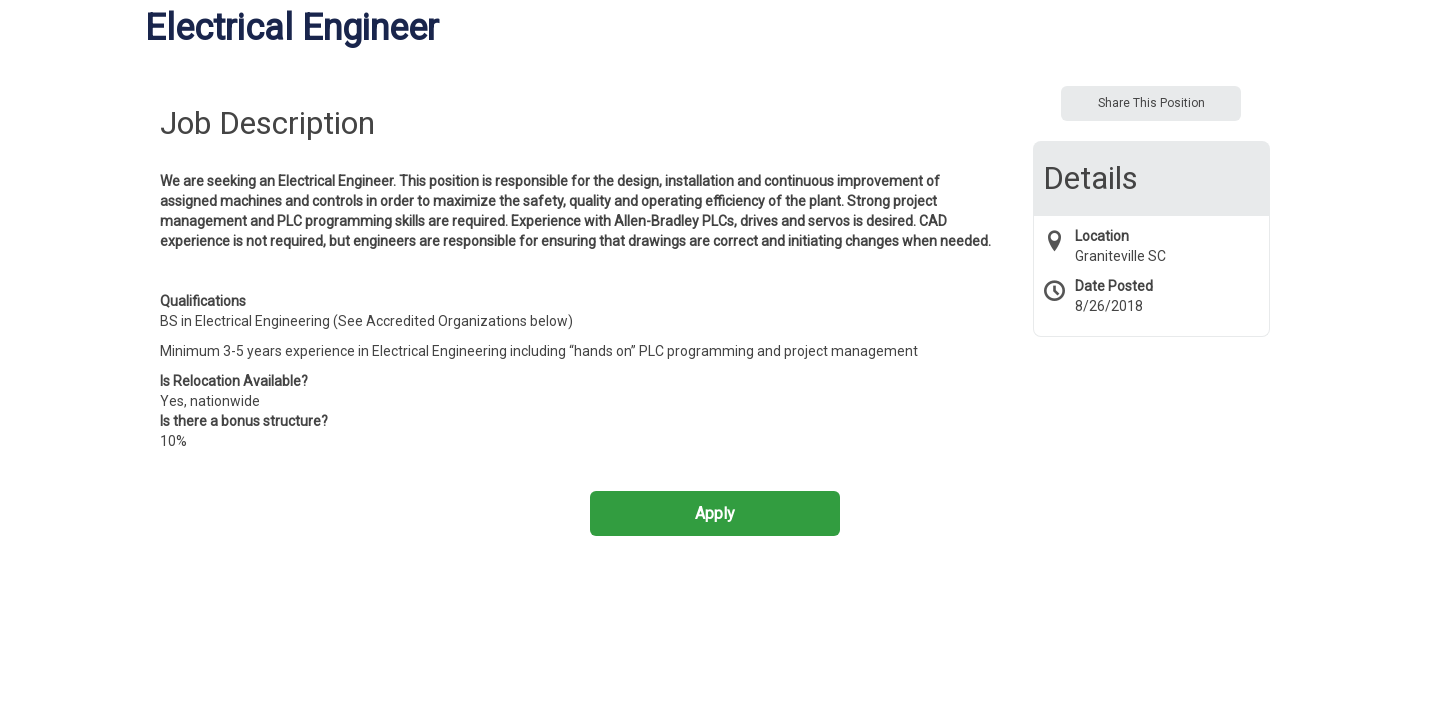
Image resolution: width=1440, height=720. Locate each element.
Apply (715, 513)
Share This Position (1151, 103)
